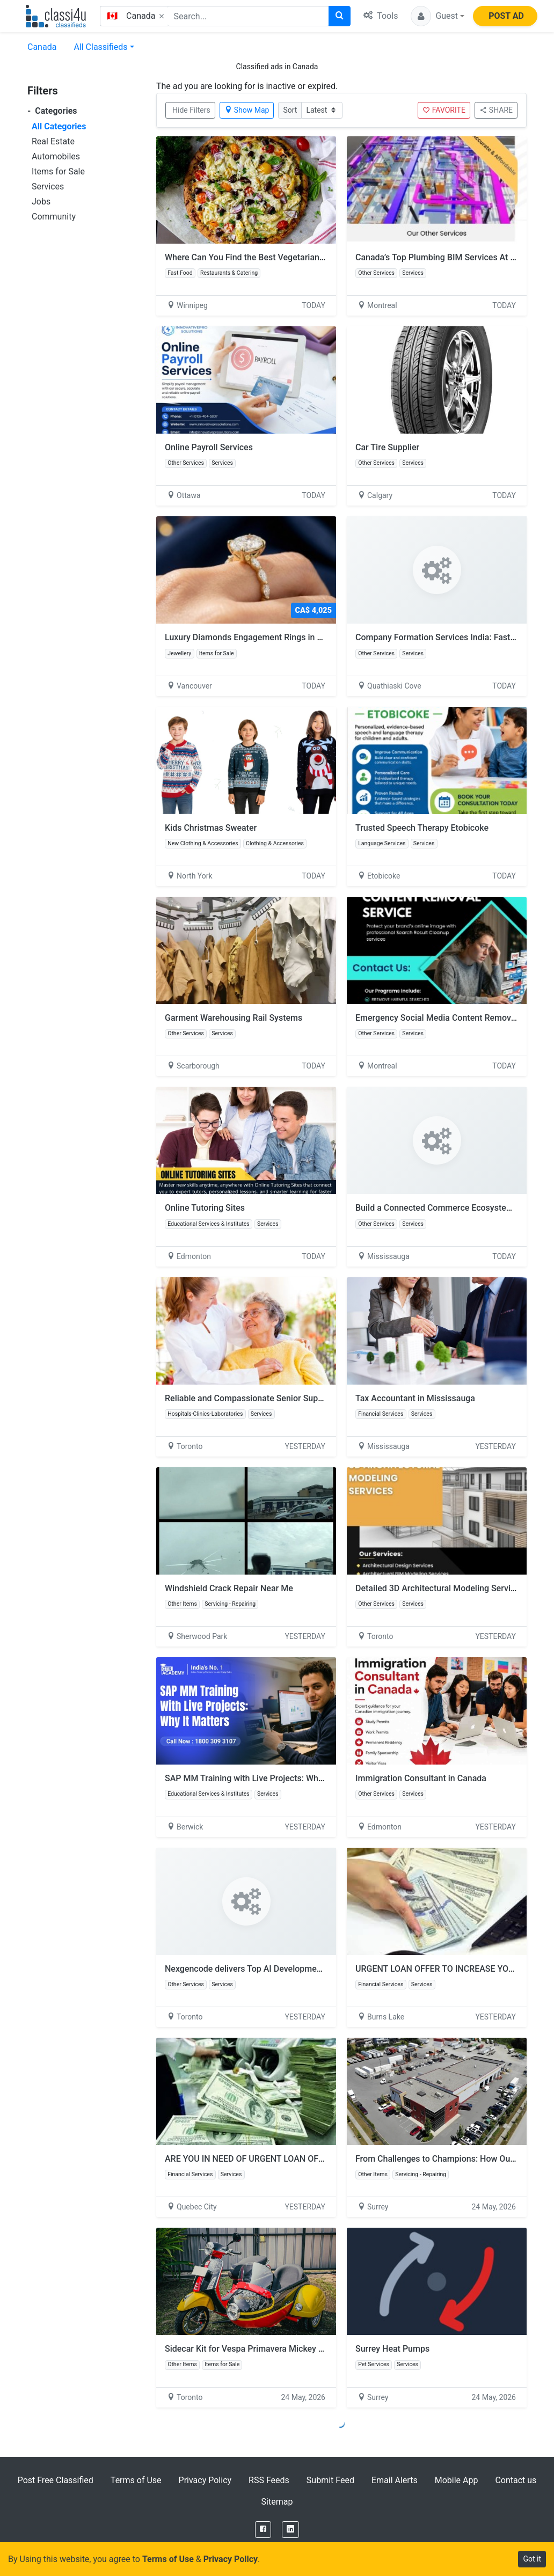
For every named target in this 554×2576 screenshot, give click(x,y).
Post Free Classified (55, 2480)
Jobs (41, 201)
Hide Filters (191, 110)
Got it (532, 2559)
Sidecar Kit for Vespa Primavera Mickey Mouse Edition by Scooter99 (301, 2349)
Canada (41, 47)
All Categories (59, 126)
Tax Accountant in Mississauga (415, 1398)
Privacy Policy (205, 2480)
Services (48, 186)
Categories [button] (52, 111)
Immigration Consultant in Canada (420, 1778)
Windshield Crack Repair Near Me (229, 1588)
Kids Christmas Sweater (211, 828)
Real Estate (53, 141)
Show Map (246, 110)
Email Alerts (394, 2480)
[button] (437, 16)
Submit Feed (330, 2480)
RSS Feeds (269, 2480)
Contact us (515, 2480)
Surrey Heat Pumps (392, 2349)
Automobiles (56, 156)
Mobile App (456, 2480)
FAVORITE (443, 110)
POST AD (506, 16)
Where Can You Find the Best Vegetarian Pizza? (256, 257)
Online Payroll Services (209, 447)
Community (54, 216)
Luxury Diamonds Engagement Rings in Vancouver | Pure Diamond (297, 637)
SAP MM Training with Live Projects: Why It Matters (263, 1778)
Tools (380, 16)
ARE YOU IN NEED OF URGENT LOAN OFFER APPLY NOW (274, 2159)
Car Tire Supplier (387, 447)
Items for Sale (58, 171)
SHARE (496, 110)
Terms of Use (136, 2480)
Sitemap (277, 2502)
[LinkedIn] (290, 2529)
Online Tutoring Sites (205, 1208)
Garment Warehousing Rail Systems (233, 1018)
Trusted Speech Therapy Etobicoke (422, 828)
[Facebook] (263, 2529)
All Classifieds (100, 47)
